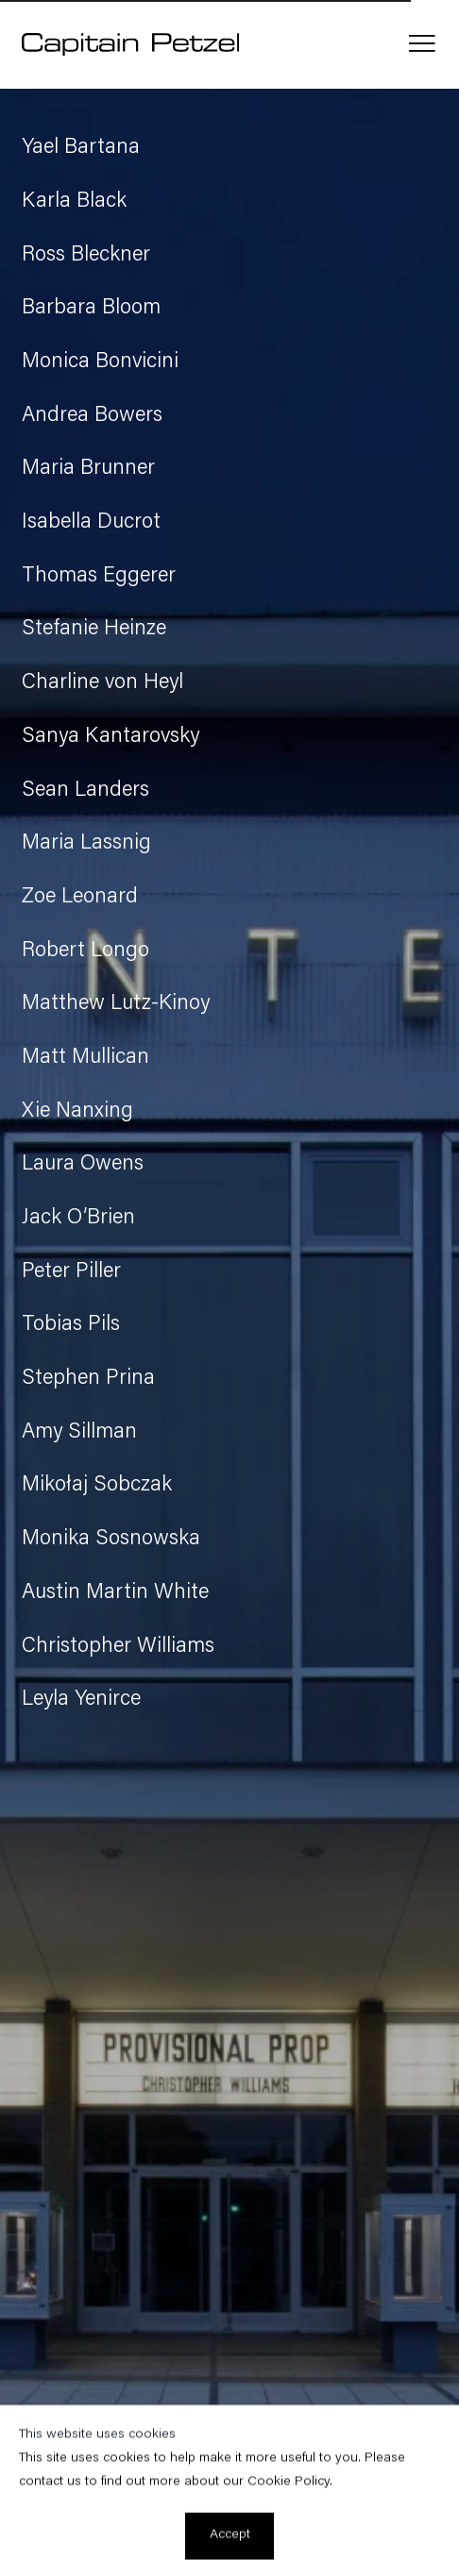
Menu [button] (422, 44)
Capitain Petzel (130, 44)
